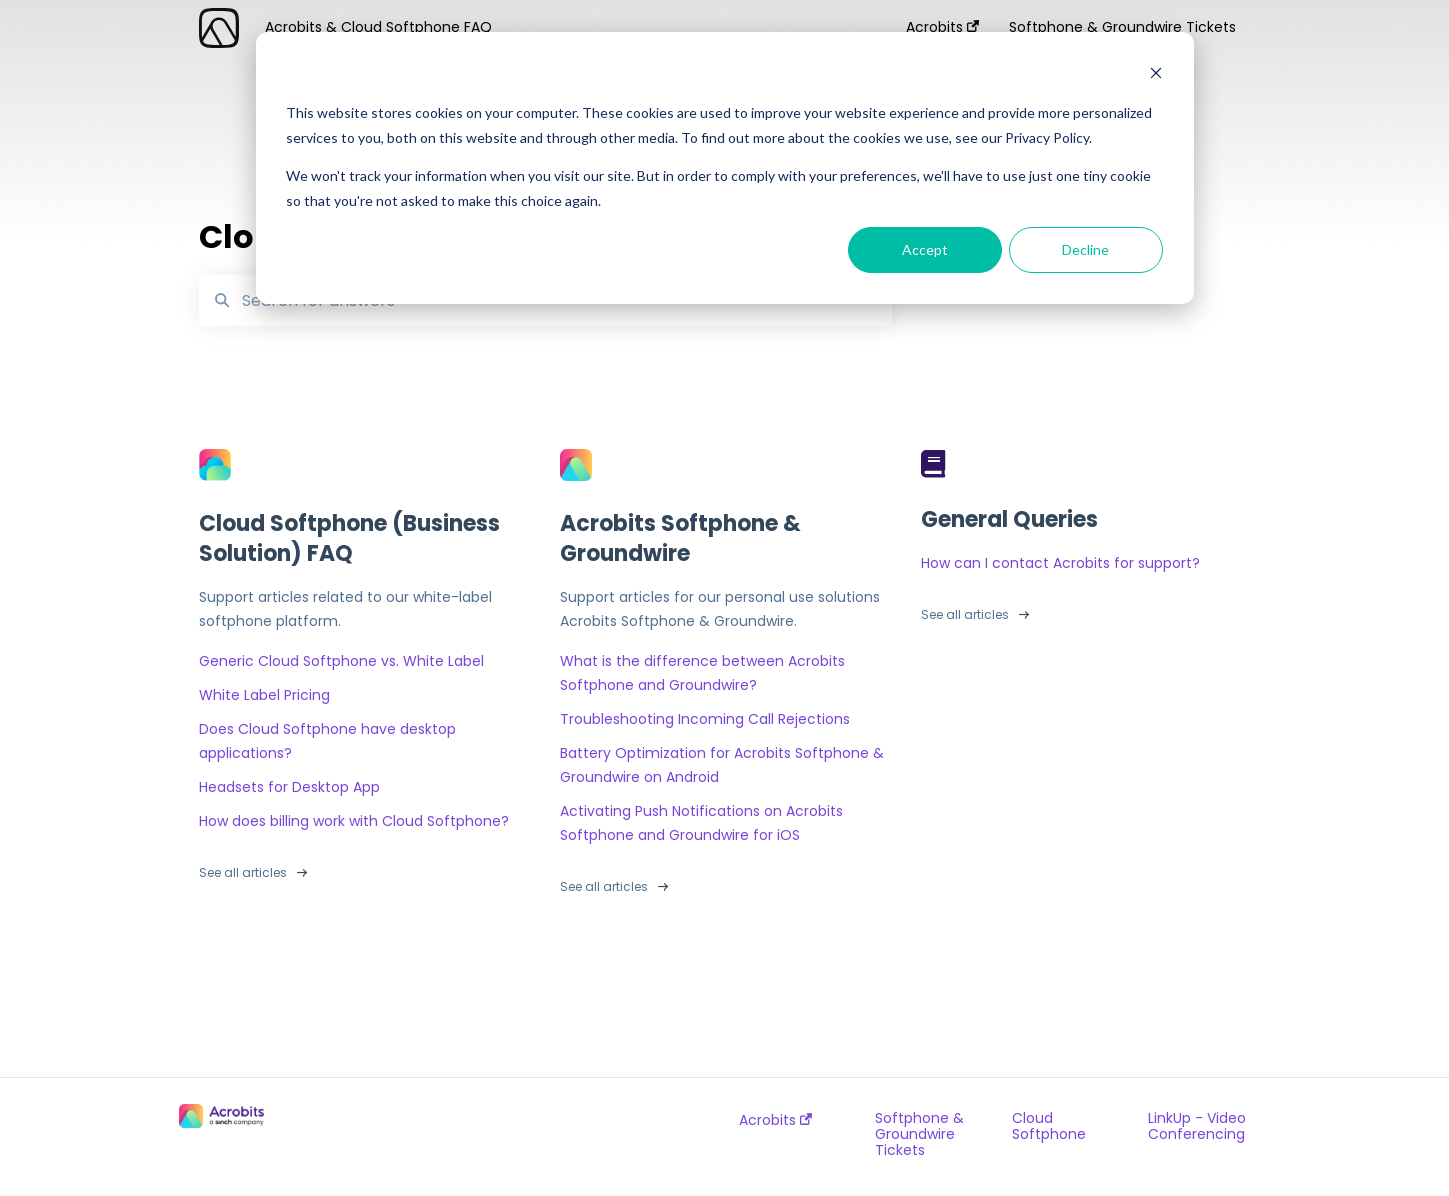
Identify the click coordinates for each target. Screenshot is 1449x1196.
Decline (1085, 249)
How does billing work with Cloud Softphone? (354, 821)
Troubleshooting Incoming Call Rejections (705, 719)
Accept (925, 249)
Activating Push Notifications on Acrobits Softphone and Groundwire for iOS (701, 823)
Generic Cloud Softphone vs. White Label (341, 661)
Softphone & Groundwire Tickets (919, 1134)
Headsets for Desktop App (289, 787)
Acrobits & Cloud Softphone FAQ (378, 27)
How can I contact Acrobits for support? (1060, 563)
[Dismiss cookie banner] (1156, 75)
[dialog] (725, 168)
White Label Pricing (264, 695)
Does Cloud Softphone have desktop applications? (327, 741)
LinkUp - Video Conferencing (1197, 1126)
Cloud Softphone (1049, 1126)
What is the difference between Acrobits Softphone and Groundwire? (702, 673)
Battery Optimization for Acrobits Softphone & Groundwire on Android (722, 765)
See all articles (243, 872)
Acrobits (775, 1120)
